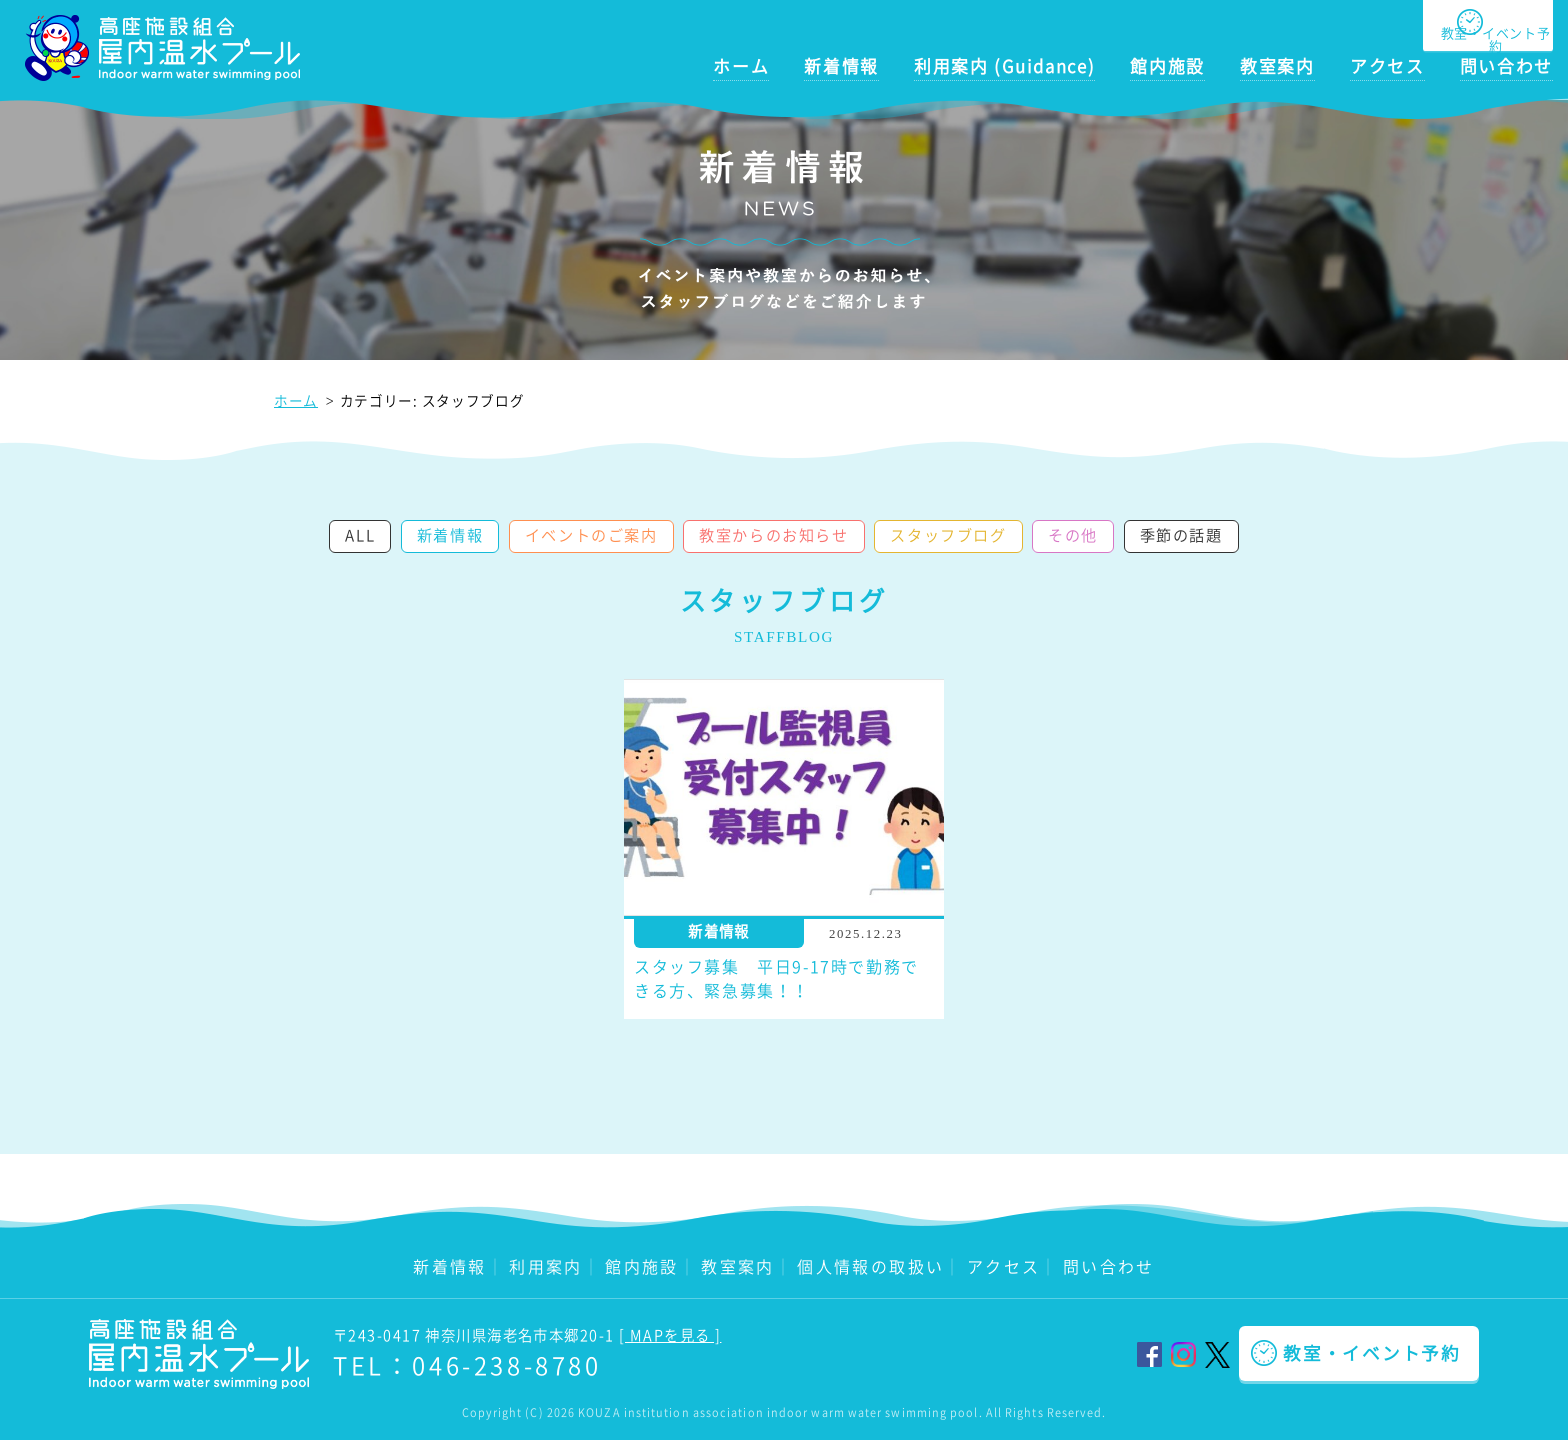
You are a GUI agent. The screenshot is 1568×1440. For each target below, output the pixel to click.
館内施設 (1167, 66)
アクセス (1387, 66)
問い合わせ (1506, 66)
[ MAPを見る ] (670, 1335)
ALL (360, 534)
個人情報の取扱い (870, 1266)
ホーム (741, 66)
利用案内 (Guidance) (1004, 66)
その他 (1073, 534)
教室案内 (1277, 66)
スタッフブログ (948, 534)
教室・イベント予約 (1372, 1353)
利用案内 (546, 1266)
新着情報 (841, 66)
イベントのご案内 (591, 534)
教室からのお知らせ (773, 534)
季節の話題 (1181, 534)
